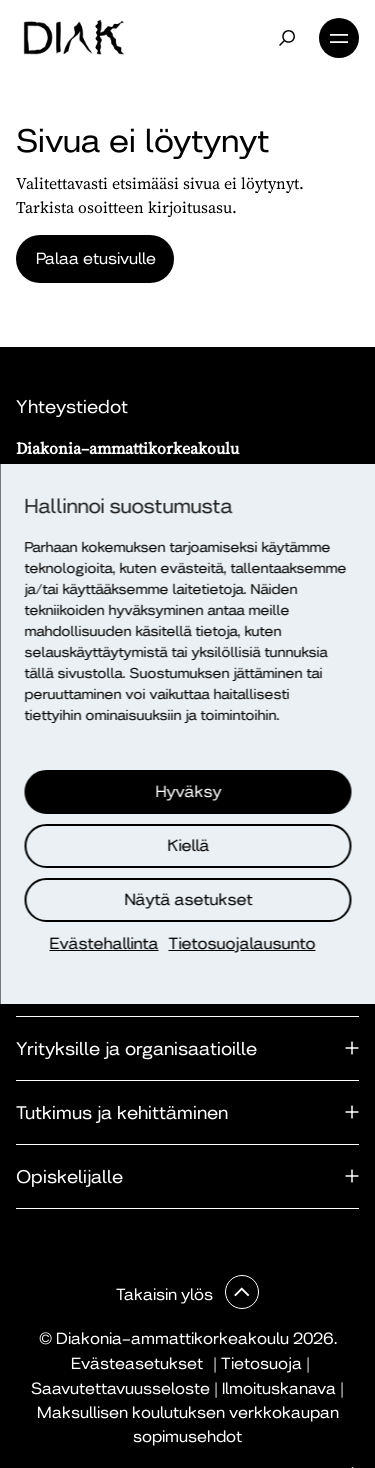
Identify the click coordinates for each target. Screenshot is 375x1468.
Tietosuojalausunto (242, 943)
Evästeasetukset (137, 1363)
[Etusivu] (73, 38)
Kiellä (189, 845)
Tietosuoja (261, 1363)
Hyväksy (189, 791)
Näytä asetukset (189, 899)
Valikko (339, 38)
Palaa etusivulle (96, 258)
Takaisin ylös (166, 1294)
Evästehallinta (104, 943)
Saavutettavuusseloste (120, 1388)
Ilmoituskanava (279, 1388)
